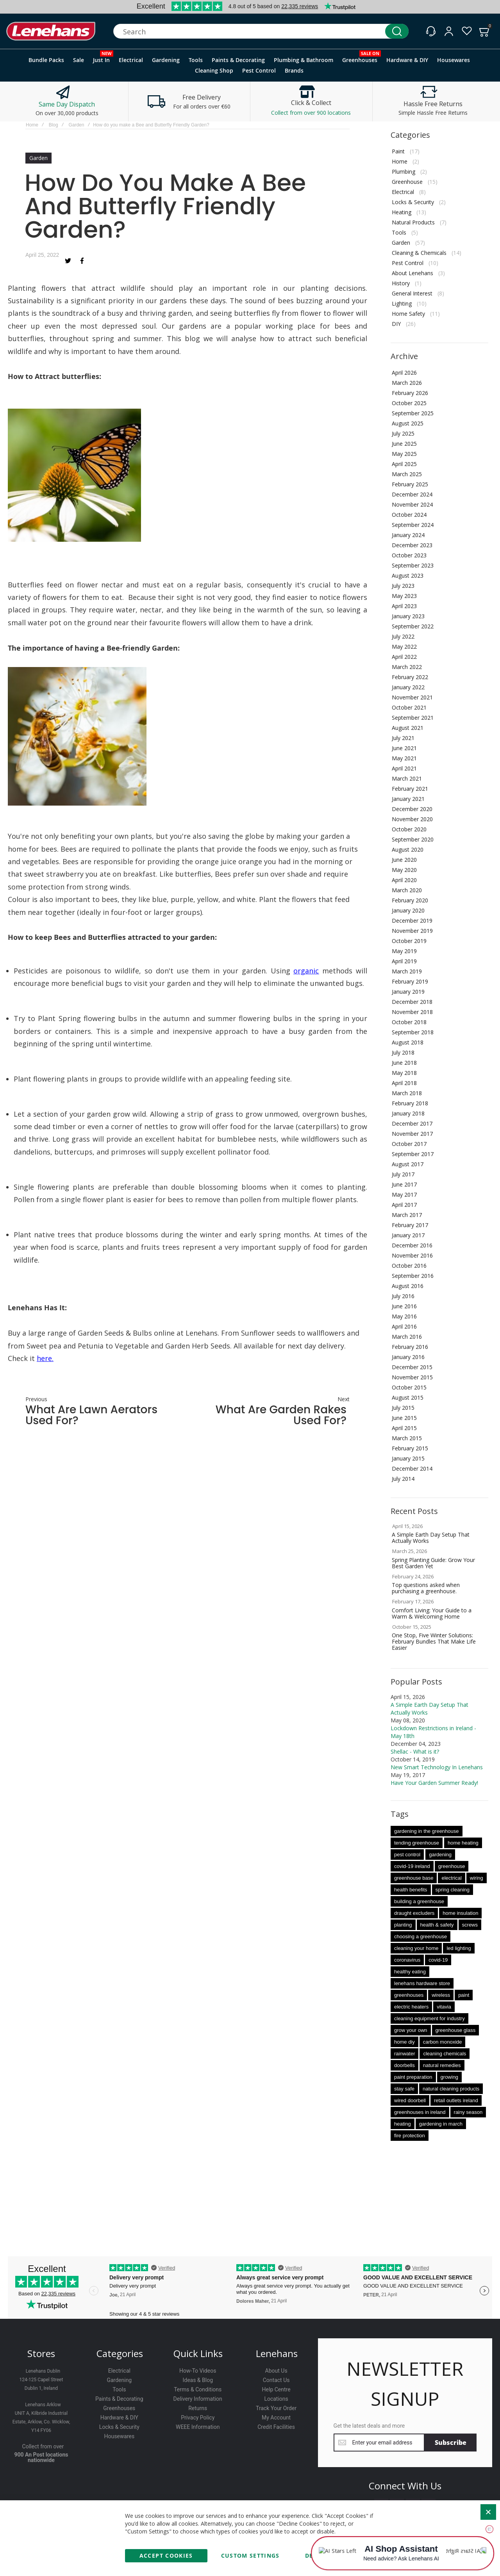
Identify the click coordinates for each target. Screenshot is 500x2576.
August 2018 (407, 1042)
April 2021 (404, 768)
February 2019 (410, 981)
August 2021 (407, 727)
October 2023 (409, 555)
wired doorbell (410, 2100)
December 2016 (412, 1245)
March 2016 (407, 1336)
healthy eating (410, 1972)
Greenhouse (407, 181)
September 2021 (413, 717)
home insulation (460, 1913)
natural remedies (442, 2065)
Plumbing (403, 171)
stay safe (404, 2089)
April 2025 (404, 464)
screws (470, 1925)
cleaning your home (416, 1948)
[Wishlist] (466, 31)
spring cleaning (453, 1890)
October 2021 (409, 707)
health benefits (410, 1890)
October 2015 (409, 1387)
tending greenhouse (416, 1843)
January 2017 (408, 1235)
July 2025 (403, 433)
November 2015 (412, 1377)
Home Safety (408, 313)
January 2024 (408, 535)
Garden (76, 125)
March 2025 (407, 474)
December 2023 (412, 545)
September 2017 (413, 1154)
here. (45, 1358)
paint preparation (413, 2077)
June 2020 (404, 859)
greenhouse (451, 1866)
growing (450, 2077)
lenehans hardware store (422, 1983)
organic (306, 970)
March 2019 (407, 971)
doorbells (404, 2065)
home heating (463, 1843)
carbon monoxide (442, 2042)
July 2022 (403, 636)
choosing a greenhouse (420, 1936)
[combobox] (261, 31)
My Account (276, 2417)
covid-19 (438, 1960)
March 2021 (407, 778)
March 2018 (407, 1093)
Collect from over (43, 2446)
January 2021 (408, 798)
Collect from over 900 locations (311, 112)
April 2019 (404, 961)
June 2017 (404, 1184)
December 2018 (412, 1001)
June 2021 (404, 748)
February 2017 (410, 1225)
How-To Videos (197, 2371)
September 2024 (413, 524)
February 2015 (410, 1448)
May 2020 (404, 869)
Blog (53, 125)
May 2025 (404, 453)
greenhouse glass (456, 2030)
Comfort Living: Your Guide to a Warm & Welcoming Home (431, 1613)
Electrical (403, 192)
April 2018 (404, 1083)
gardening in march (440, 2124)
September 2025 (413, 413)
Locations (276, 2399)
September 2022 (413, 626)
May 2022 (404, 646)
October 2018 (409, 1022)
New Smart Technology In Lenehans (437, 1767)
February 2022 (410, 677)
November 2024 (412, 504)
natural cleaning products (451, 2089)
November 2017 (412, 1133)
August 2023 (407, 575)
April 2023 (404, 606)
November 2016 (412, 1255)
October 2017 (409, 1143)
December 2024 (412, 494)
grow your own (410, 2030)
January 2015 (408, 1458)
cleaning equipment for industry (429, 2018)
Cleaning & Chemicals (419, 252)
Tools (399, 232)
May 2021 (404, 758)
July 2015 (403, 1407)
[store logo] (51, 31)
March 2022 (407, 667)
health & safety (437, 1925)
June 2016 (404, 1306)
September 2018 (413, 1032)
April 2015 (404, 1428)
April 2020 (404, 880)
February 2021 (410, 788)
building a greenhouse (419, 1901)
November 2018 (412, 1012)
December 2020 (412, 809)
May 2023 (404, 596)
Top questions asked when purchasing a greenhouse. (426, 1588)
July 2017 (403, 1174)
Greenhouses (119, 2408)
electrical (451, 1878)
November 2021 (412, 697)
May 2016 (404, 1316)
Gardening (119, 2380)
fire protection (409, 2135)
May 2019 (404, 951)
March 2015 (407, 1438)
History (401, 283)
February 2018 (410, 1103)
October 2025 (409, 403)
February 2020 (410, 900)
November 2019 (412, 930)
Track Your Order (276, 2408)
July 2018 (403, 1052)
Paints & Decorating (119, 2399)
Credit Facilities (276, 2427)
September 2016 (413, 1275)
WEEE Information (198, 2427)
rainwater (404, 2054)
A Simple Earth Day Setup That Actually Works (431, 1537)
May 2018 (404, 1072)
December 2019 (412, 920)
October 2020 (409, 829)
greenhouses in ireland (420, 2112)
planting (403, 1925)
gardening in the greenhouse (426, 1831)
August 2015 (407, 1397)
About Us (276, 2371)
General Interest (412, 293)
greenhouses (408, 1995)
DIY (396, 323)
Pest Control (407, 263)
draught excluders (414, 1913)
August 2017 (407, 1164)
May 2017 (404, 1194)
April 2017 (404, 1204)
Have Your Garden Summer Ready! (434, 1782)
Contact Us (276, 2380)
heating (402, 2124)
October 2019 (409, 941)
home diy (404, 2042)
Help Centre (276, 2389)
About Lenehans (412, 273)
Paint (398, 151)
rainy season (468, 2112)
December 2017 (412, 1123)
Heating (401, 212)
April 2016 (404, 1326)
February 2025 (410, 484)
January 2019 (408, 991)
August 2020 (407, 849)
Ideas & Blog (197, 2380)
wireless (441, 1995)
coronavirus (407, 1960)
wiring (476, 1878)
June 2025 (404, 443)
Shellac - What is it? (415, 1751)
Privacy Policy (197, 2417)
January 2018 (408, 1113)
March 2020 (407, 890)
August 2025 (407, 423)
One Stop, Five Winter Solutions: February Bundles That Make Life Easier (434, 1641)
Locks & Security (413, 202)
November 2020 (412, 819)
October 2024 (409, 514)
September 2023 (413, 565)
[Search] (397, 31)
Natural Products (413, 222)
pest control (407, 1854)
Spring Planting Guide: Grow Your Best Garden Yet (433, 1563)
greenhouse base (413, 1878)
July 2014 (403, 1478)
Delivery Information (197, 2399)
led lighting (458, 1948)
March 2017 (407, 1215)
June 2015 (404, 1417)
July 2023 (403, 585)
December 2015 (412, 1367)
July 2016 (403, 1296)
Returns (197, 2408)
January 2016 (408, 1357)
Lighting (402, 303)
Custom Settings (250, 2555)
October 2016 (409, 1265)
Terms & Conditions (197, 2389)
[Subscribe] (451, 2442)
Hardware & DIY (119, 2417)
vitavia (444, 2007)
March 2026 (407, 382)
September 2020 (413, 839)
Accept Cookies (166, 2555)
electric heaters (411, 2007)
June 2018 (404, 1062)
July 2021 (403, 738)
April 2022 (404, 656)
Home (32, 125)
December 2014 (412, 1468)
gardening (440, 1854)
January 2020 (408, 910)
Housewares (119, 2436)
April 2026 (404, 372)
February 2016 (410, 1346)
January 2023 (408, 616)
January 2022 (408, 687)
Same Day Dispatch (67, 104)
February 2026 (410, 393)
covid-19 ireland (412, 1866)
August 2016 (407, 1286)
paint (463, 1995)
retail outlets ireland (456, 2100)
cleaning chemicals (444, 2054)
